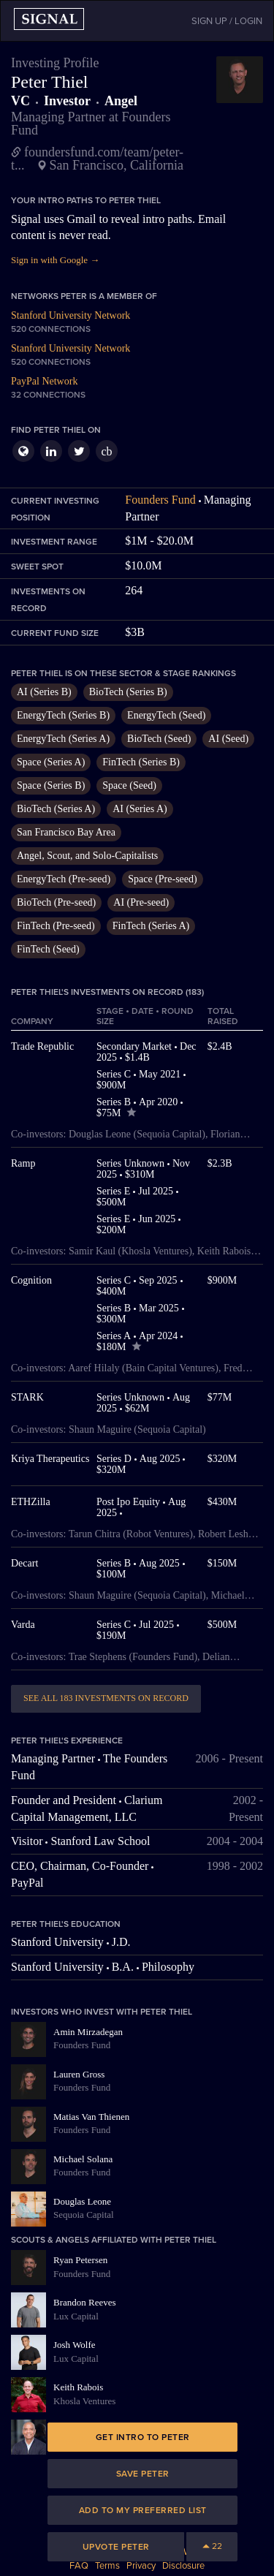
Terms (107, 2566)
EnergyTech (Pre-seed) (63, 879)
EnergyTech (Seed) (166, 715)
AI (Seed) (228, 738)
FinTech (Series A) (151, 925)
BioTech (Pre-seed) (56, 902)
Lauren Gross (78, 2074)
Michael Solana (83, 2158)
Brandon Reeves (84, 2302)
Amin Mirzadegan (88, 2031)
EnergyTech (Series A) (63, 738)
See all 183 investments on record (106, 1698)
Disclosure (183, 2566)
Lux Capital (76, 2316)
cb (106, 451)
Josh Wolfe (74, 2344)
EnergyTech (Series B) (63, 715)
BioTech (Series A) (56, 808)
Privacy (141, 2566)
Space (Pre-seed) (162, 879)
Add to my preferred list (143, 2510)
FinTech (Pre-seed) (56, 925)
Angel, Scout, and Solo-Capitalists (87, 855)
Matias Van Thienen (91, 2116)
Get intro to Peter (143, 2437)
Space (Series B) (51, 785)
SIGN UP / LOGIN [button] (226, 21)
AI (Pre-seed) (141, 902)
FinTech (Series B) (141, 762)
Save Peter (143, 2474)
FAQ (78, 2566)
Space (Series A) (51, 762)
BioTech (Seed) (159, 738)
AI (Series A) (140, 808)
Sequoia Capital (83, 2214)
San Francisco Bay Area (66, 832)
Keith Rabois (78, 2387)
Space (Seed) (129, 785)
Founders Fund (160, 499)
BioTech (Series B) (128, 691)
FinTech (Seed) (48, 949)
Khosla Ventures (84, 2400)
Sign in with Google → (55, 259)
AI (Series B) (44, 691)
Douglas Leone (82, 2201)
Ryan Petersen (80, 2259)
